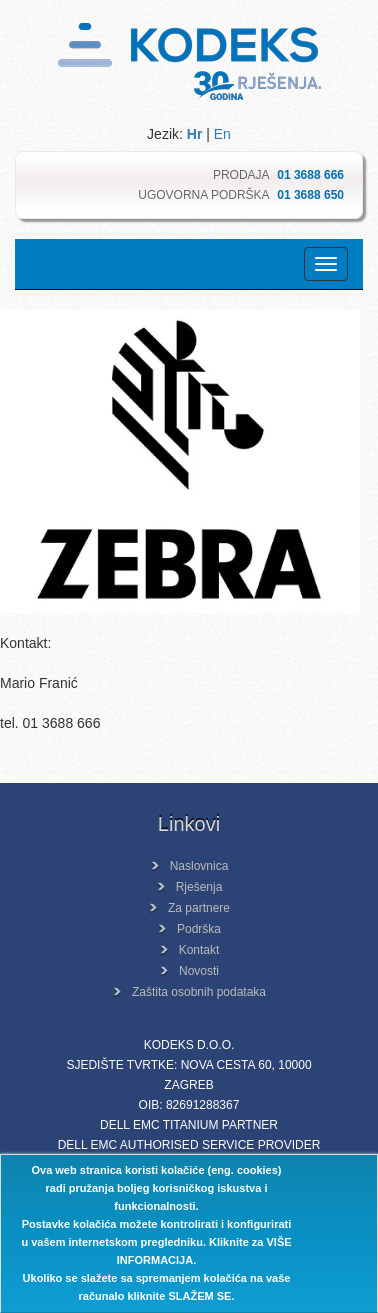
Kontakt (199, 950)
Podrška (199, 929)
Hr (195, 134)
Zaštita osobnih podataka (199, 992)
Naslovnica (199, 866)
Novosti (199, 971)
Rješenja (199, 887)
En (222, 134)
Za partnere (199, 908)
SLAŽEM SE (199, 1296)
